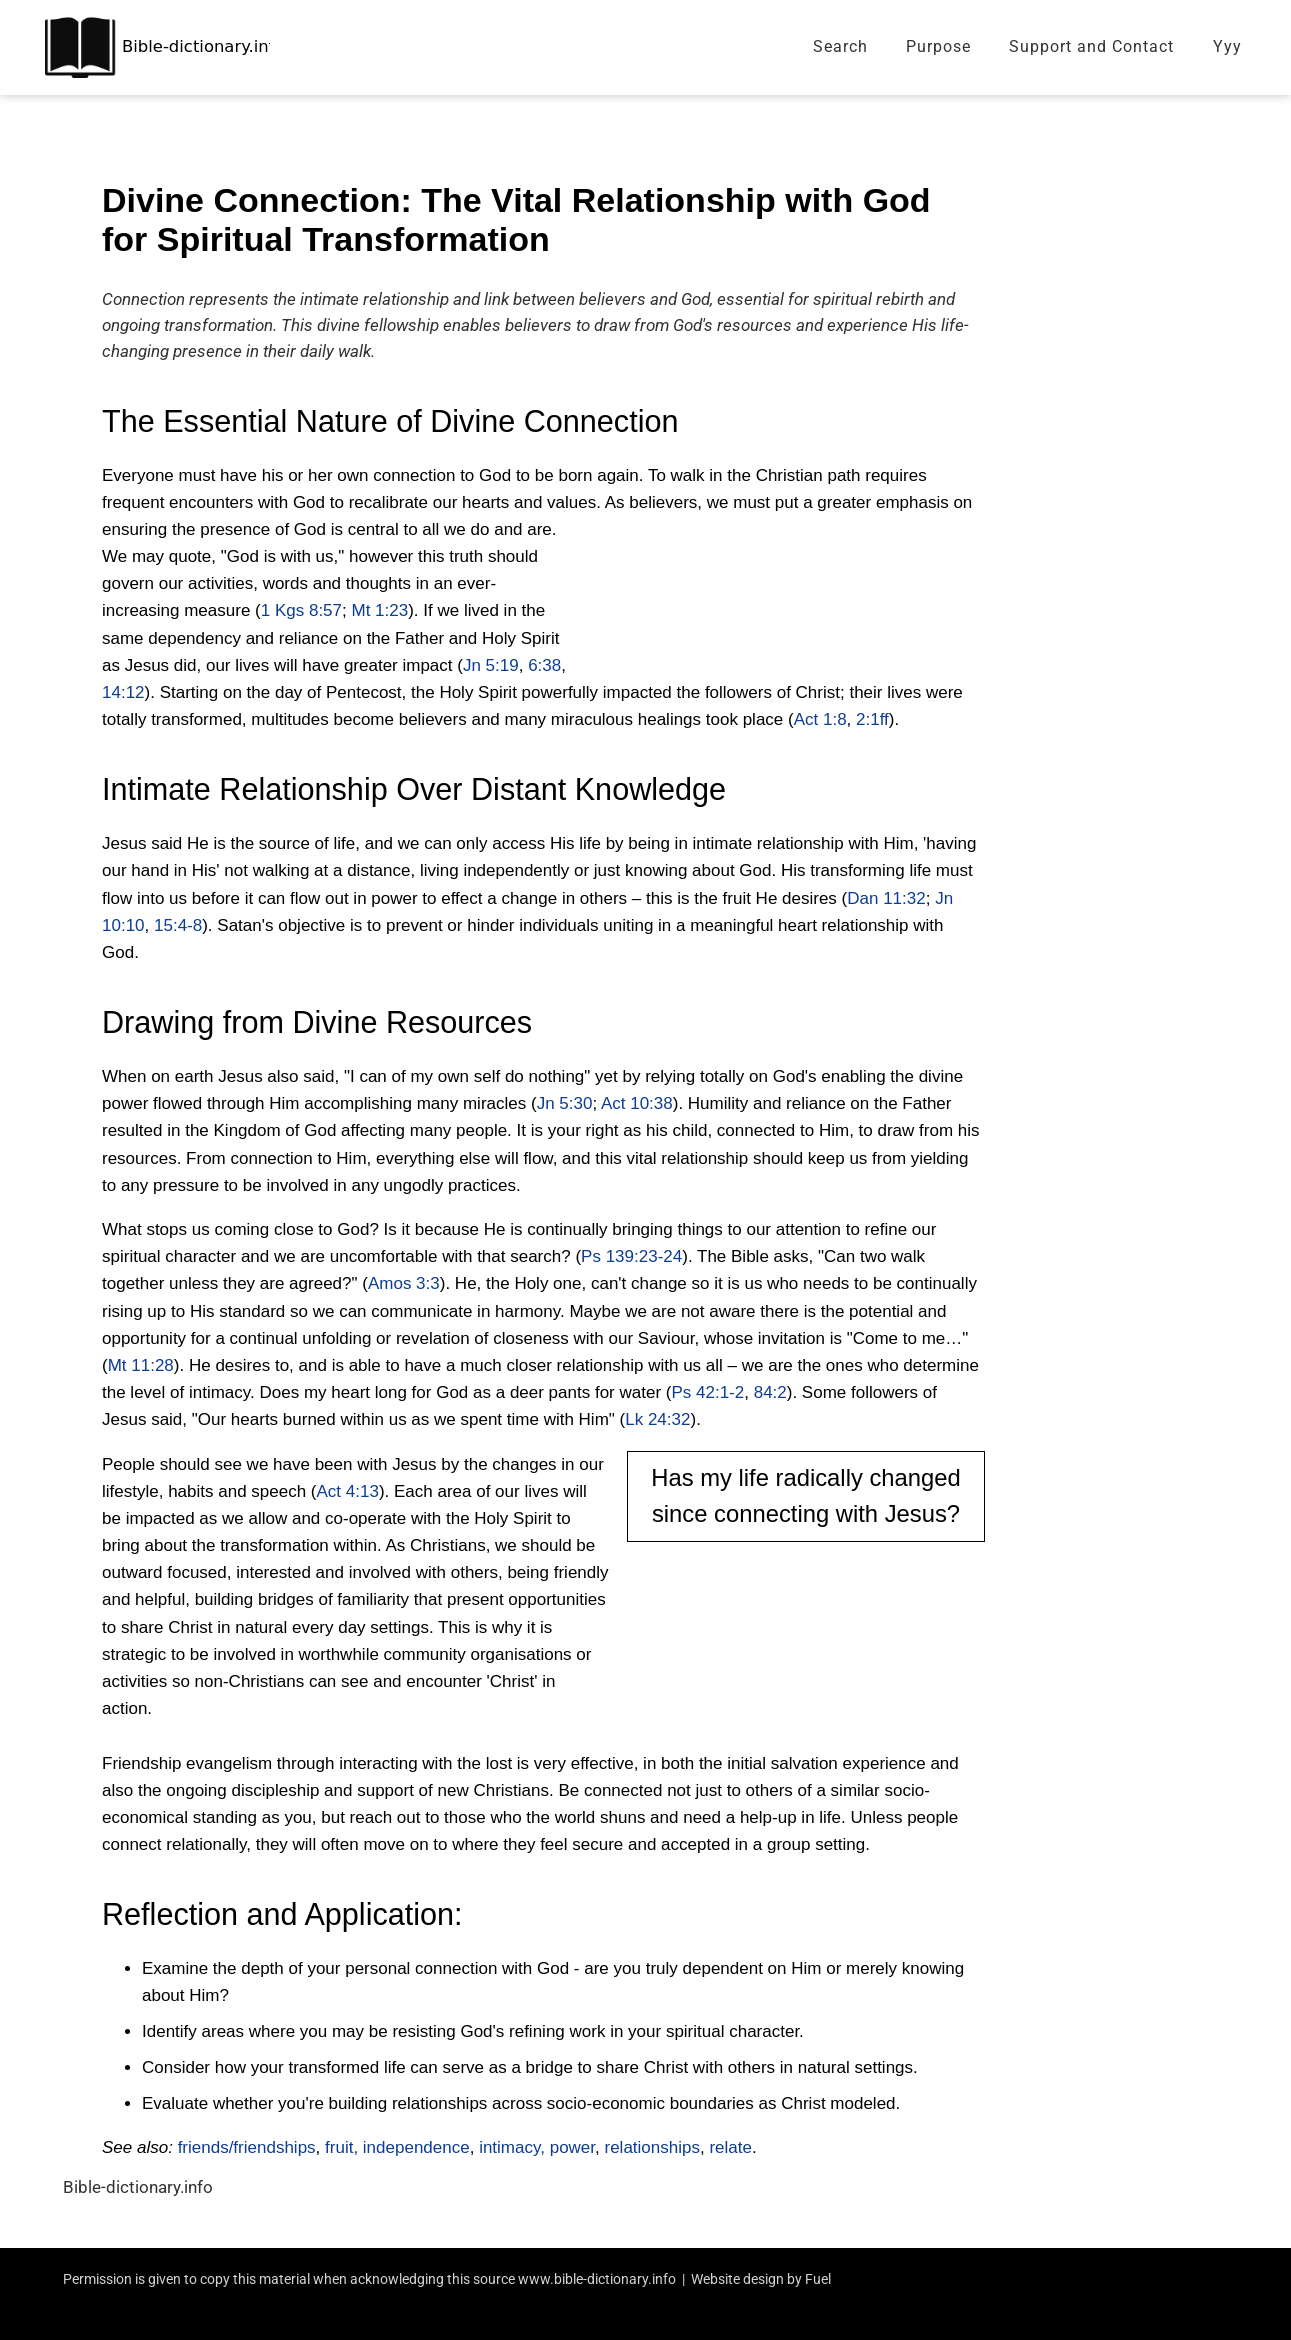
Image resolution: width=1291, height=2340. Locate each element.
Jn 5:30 (565, 1103)
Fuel (818, 2279)
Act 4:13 (348, 1491)
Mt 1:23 (379, 610)
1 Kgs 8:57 (301, 610)
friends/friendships (247, 2147)
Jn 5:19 (491, 665)
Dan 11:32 (886, 898)
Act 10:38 (637, 1103)
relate (730, 2147)
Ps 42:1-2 (707, 1392)
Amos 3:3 (404, 1283)
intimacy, (512, 2147)
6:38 (544, 665)
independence (416, 2147)
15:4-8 (178, 925)
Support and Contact (1091, 46)
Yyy (1227, 46)
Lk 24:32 (657, 1419)
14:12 (123, 692)
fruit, (341, 2147)
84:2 (770, 1392)
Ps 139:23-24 (631, 1256)
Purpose (938, 46)
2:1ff (872, 719)
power (572, 2147)
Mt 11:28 (141, 1365)
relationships (652, 2147)
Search (840, 46)
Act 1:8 (820, 719)
